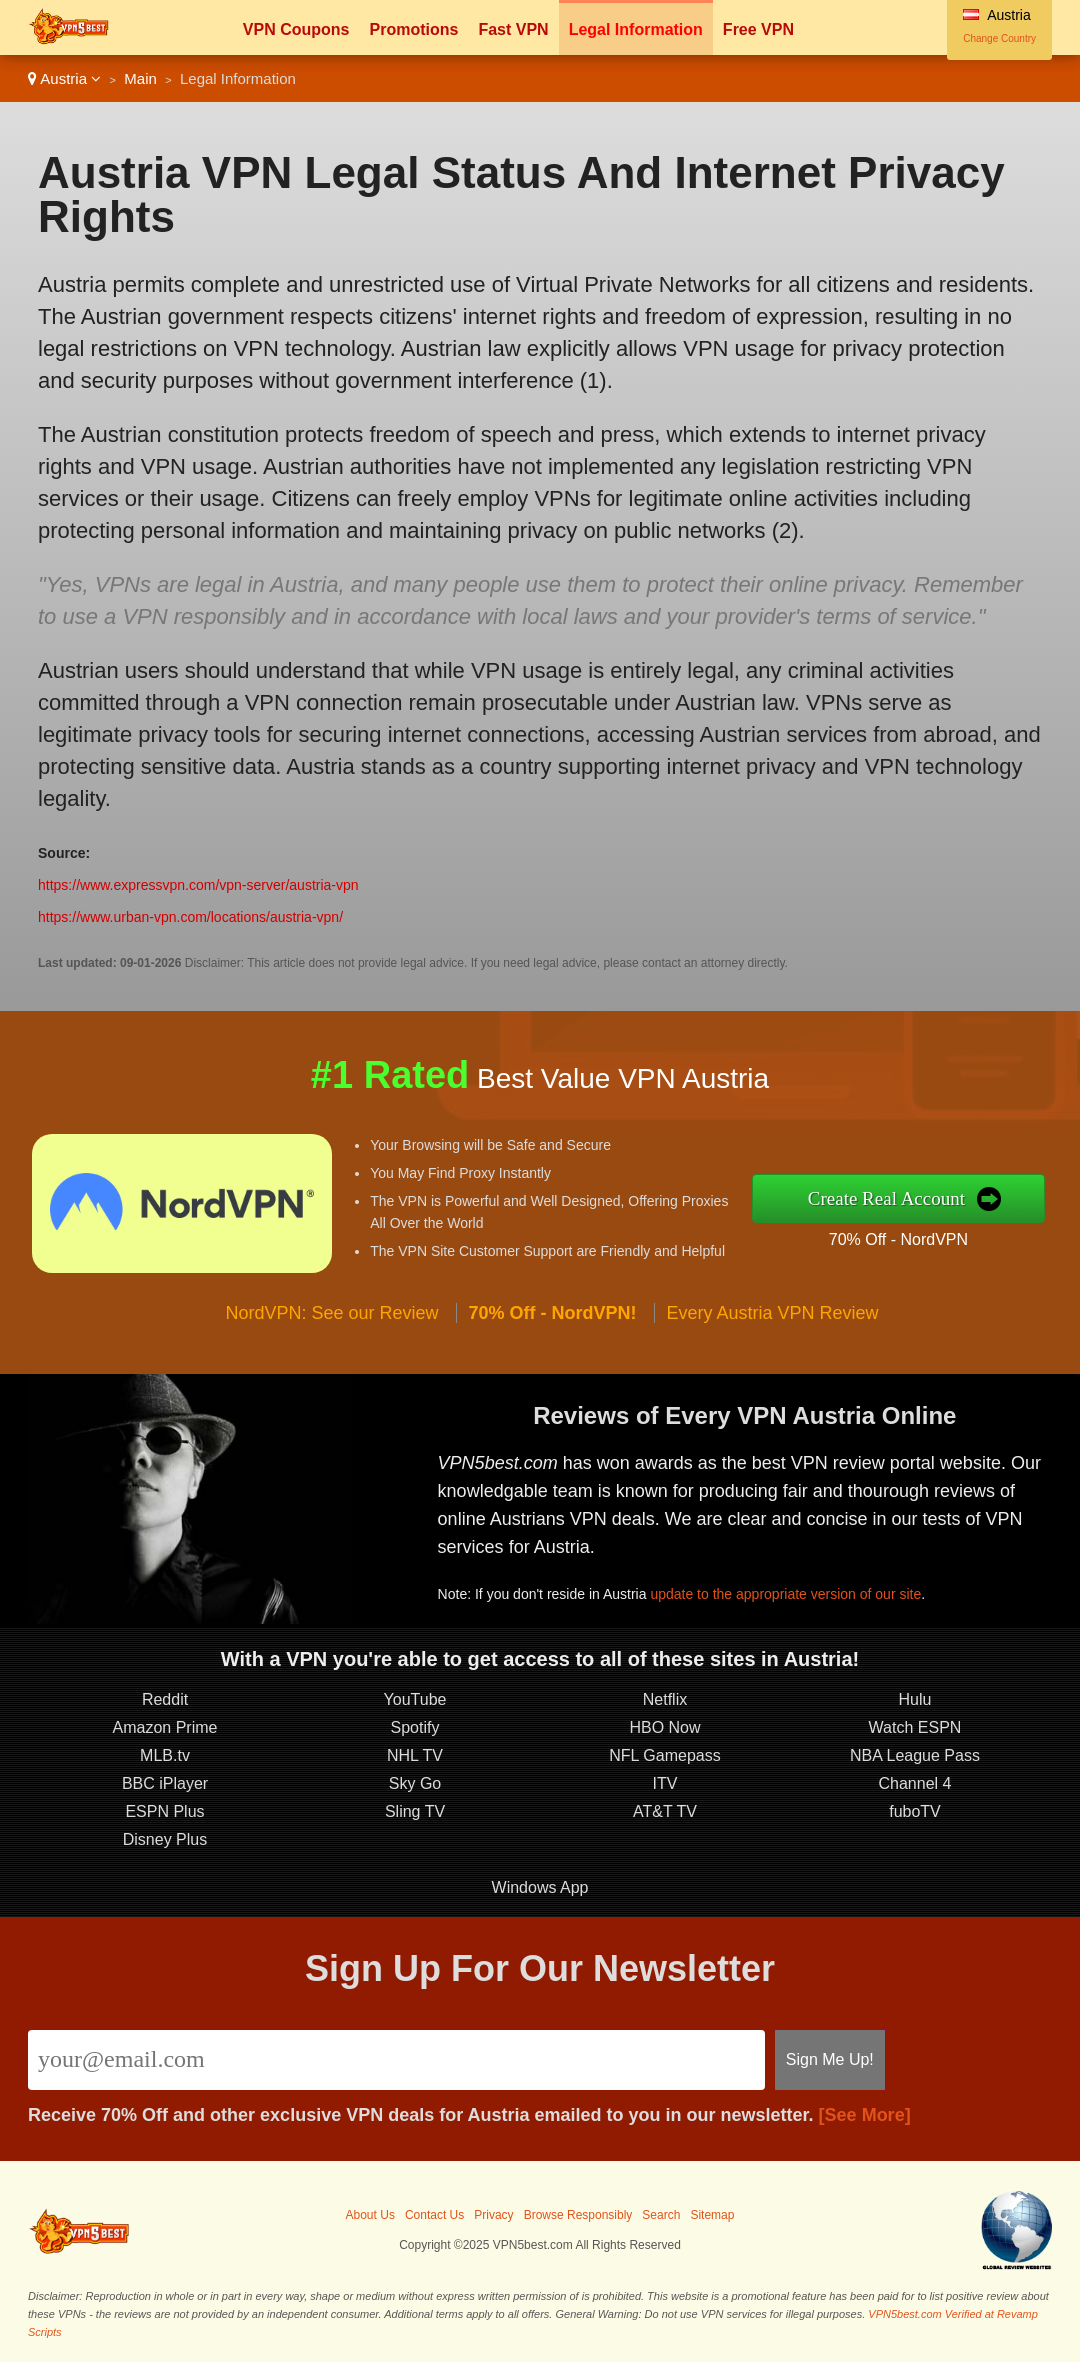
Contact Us (434, 2215)
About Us (370, 2215)
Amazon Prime (165, 1727)
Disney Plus (165, 1839)
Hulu (915, 1699)
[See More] (865, 2115)
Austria (64, 78)
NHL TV (415, 1755)
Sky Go (415, 1783)
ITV (665, 1783)
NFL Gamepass (664, 1755)
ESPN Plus (164, 1811)
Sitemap (712, 2215)
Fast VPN (513, 29)
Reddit (165, 1699)
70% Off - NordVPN (898, 1239)
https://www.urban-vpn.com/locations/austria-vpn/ (190, 917)
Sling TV (415, 1811)
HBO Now (664, 1727)
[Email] (396, 2060)
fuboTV (915, 1811)
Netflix (665, 1699)
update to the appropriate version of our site (785, 1594)
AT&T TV (665, 1811)
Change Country (999, 38)
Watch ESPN (915, 1727)
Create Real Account (886, 1198)
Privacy (493, 2215)
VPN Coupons (296, 29)
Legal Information (636, 29)
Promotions (413, 29)
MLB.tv (165, 1755)
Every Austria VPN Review (773, 1313)
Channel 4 (915, 1783)
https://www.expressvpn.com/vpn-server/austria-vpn (198, 885)
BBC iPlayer (165, 1783)
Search (661, 2215)
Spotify (415, 1727)
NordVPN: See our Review (331, 1313)
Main (140, 78)
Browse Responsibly (578, 2215)
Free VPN (758, 29)
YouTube (415, 1699)
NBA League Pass (915, 1755)
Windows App (540, 1887)
